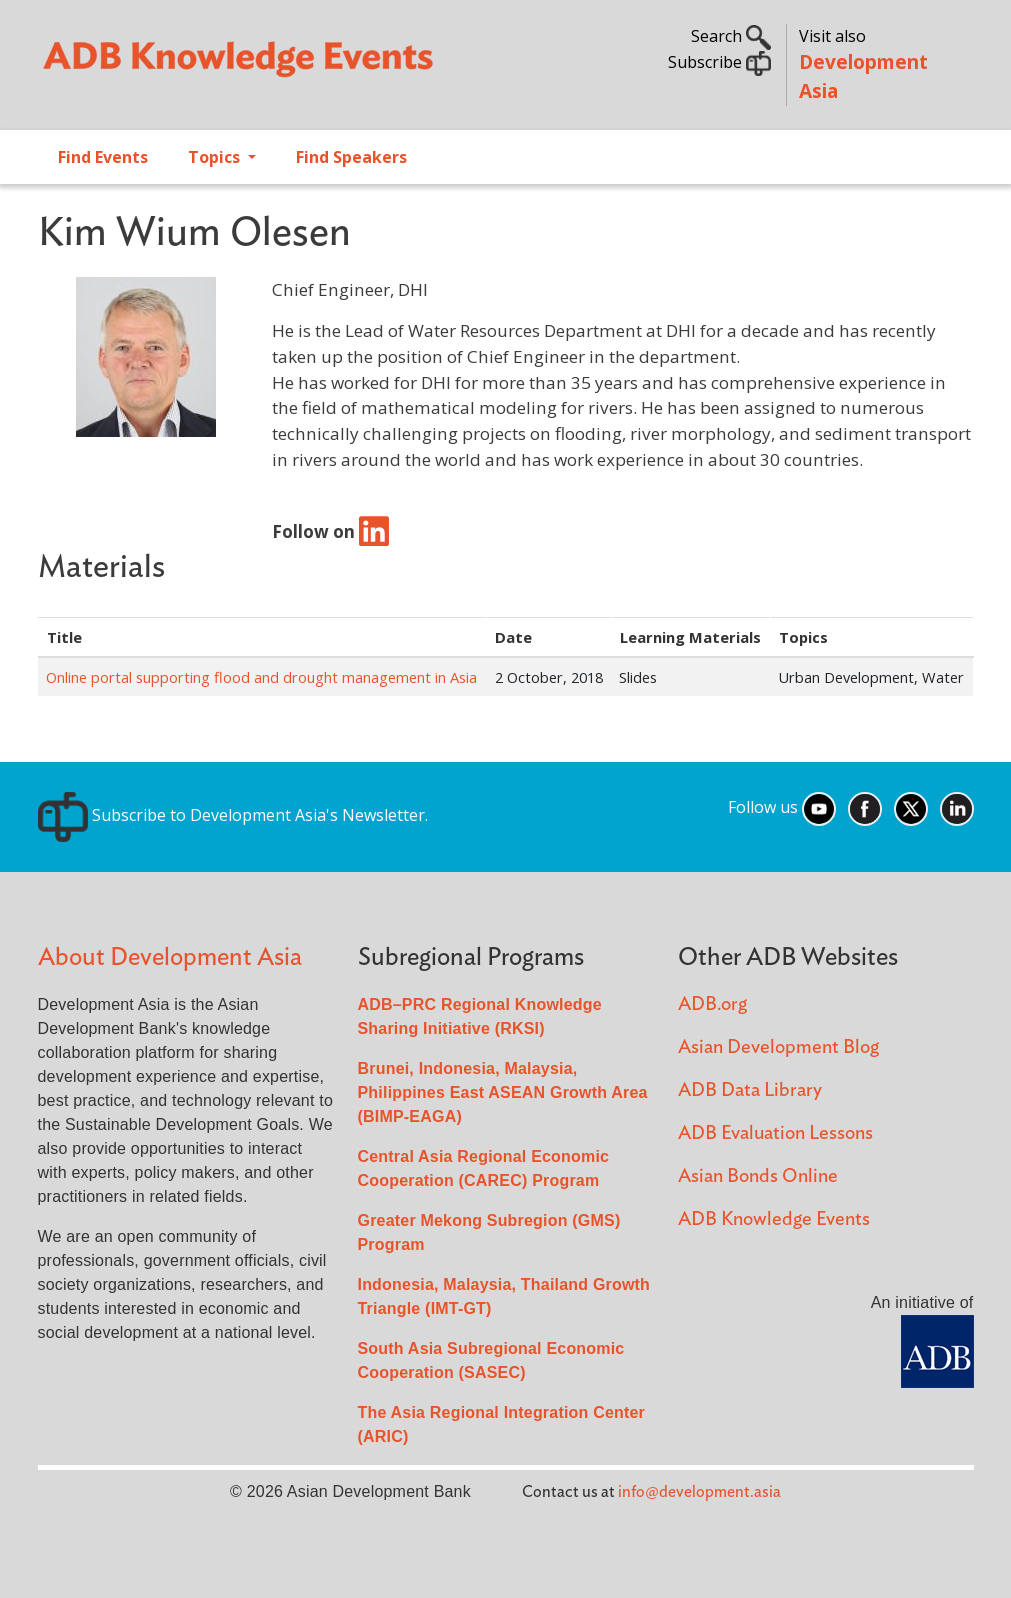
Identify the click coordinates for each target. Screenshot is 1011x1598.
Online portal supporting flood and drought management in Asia (261, 677)
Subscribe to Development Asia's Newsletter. (233, 815)
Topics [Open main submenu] (216, 157)
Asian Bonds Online (758, 1176)
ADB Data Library (750, 1090)
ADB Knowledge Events (774, 1219)
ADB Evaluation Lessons (775, 1133)
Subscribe (719, 62)
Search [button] (731, 36)
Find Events (103, 157)
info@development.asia (699, 1492)
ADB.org (712, 1004)
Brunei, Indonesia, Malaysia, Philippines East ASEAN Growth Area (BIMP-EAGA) (503, 1092)
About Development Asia (170, 957)
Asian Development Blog (778, 1047)
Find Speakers (351, 157)
